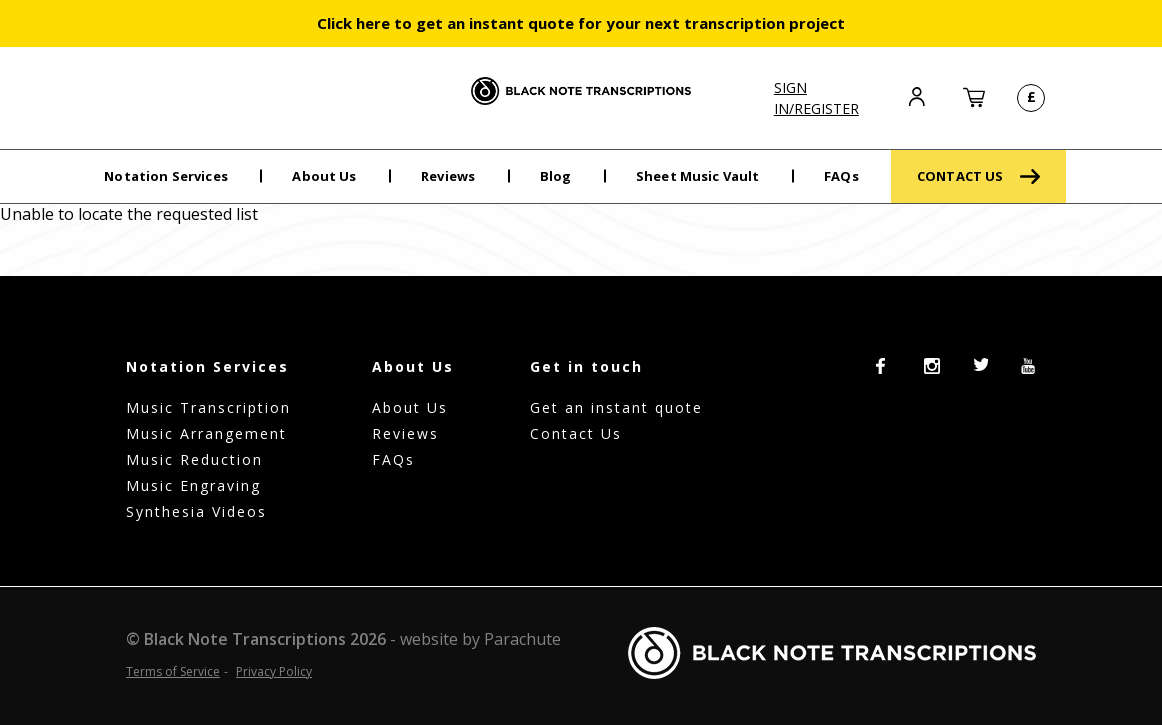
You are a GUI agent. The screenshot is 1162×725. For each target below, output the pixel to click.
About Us (324, 176)
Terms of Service (173, 671)
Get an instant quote (616, 407)
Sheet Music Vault (698, 176)
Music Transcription (208, 407)
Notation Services (166, 176)
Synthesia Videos (196, 511)
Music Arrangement (206, 433)
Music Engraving (193, 485)
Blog (556, 176)
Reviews (448, 176)
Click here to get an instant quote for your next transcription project (581, 23)
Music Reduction (194, 459)
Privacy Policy (274, 671)
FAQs (841, 176)
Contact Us (576, 433)
